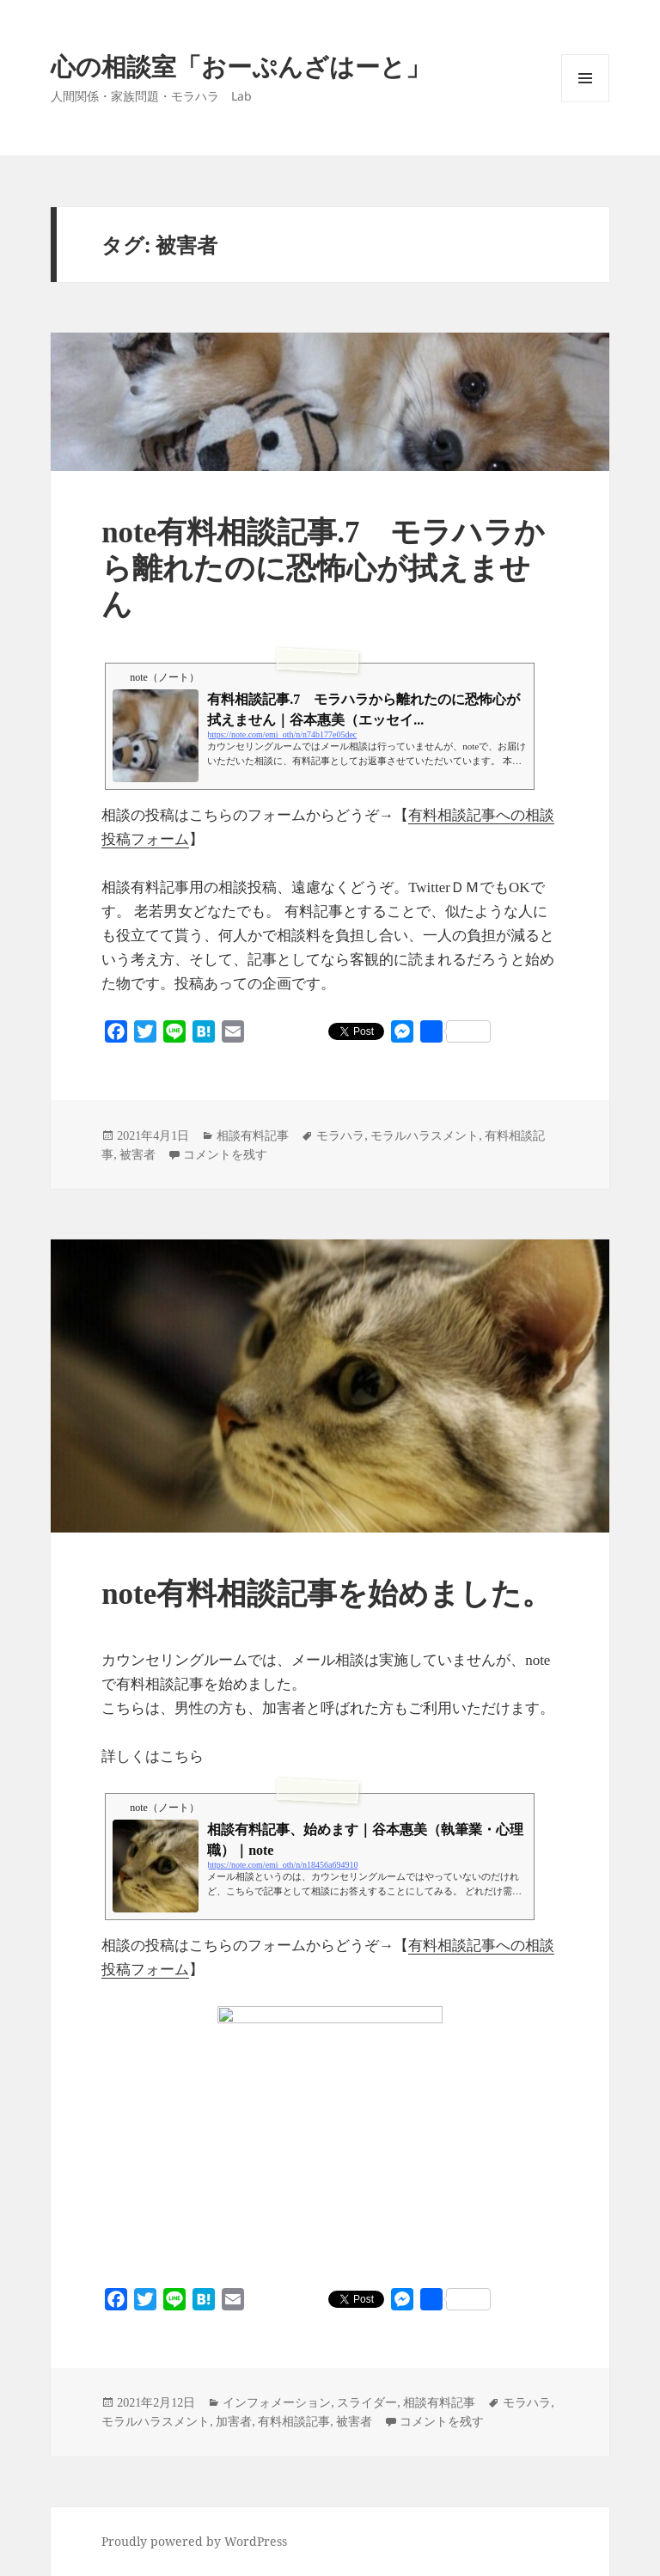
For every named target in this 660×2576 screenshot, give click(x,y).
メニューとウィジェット (585, 101)
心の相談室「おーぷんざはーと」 (241, 66)
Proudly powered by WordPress (194, 2541)
